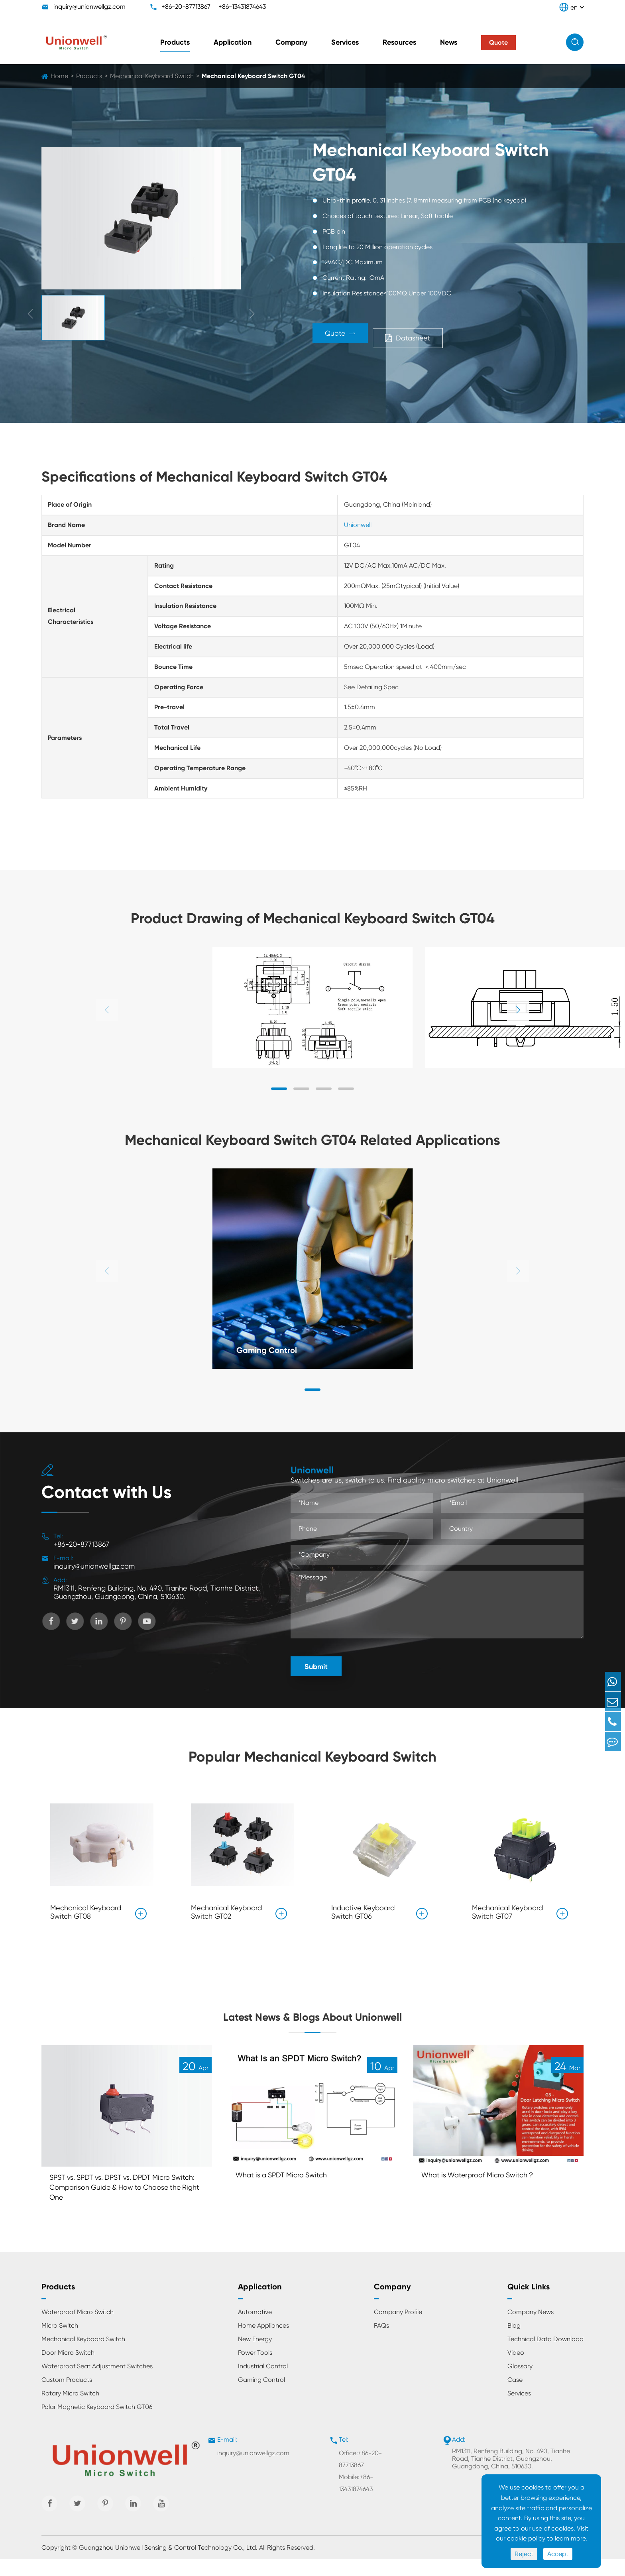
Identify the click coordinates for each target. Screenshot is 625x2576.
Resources (399, 42)
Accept (557, 2554)
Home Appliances (263, 2342)
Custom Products (66, 2396)
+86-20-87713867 (185, 6)
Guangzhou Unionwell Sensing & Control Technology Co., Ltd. (168, 2564)
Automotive (255, 2328)
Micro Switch (59, 2342)
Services (345, 42)
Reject (524, 2554)
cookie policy (526, 2538)
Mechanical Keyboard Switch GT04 (253, 76)
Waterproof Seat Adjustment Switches (97, 2383)
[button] (518, 1010)
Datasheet (449, 335)
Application (233, 42)
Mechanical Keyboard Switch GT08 (85, 1909)
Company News (530, 2328)
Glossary (520, 2383)
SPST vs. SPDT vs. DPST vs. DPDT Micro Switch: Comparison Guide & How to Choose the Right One (118, 2202)
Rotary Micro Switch (70, 2410)
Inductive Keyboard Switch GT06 (363, 1909)
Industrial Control (263, 2383)
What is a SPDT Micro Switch (287, 2188)
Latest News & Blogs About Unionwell (313, 2019)
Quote (351, 336)
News (448, 42)
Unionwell (357, 525)
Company (291, 42)
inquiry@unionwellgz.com (89, 6)
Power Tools (255, 2369)
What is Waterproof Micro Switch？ (484, 2188)
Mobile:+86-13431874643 (356, 2499)
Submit (316, 1666)
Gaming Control (271, 1349)
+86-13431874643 (242, 6)
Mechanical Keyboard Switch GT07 (507, 1909)
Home (59, 76)
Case (515, 2396)
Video (515, 2369)
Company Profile (398, 2328)
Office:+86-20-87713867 (360, 2476)
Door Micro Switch (67, 2369)
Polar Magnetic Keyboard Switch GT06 (96, 2423)
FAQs (381, 2342)
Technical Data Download (545, 2356)
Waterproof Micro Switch (77, 2328)
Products (175, 42)
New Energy (255, 2356)
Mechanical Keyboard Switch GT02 (226, 1909)
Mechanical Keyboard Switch (152, 76)
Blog (514, 2342)
